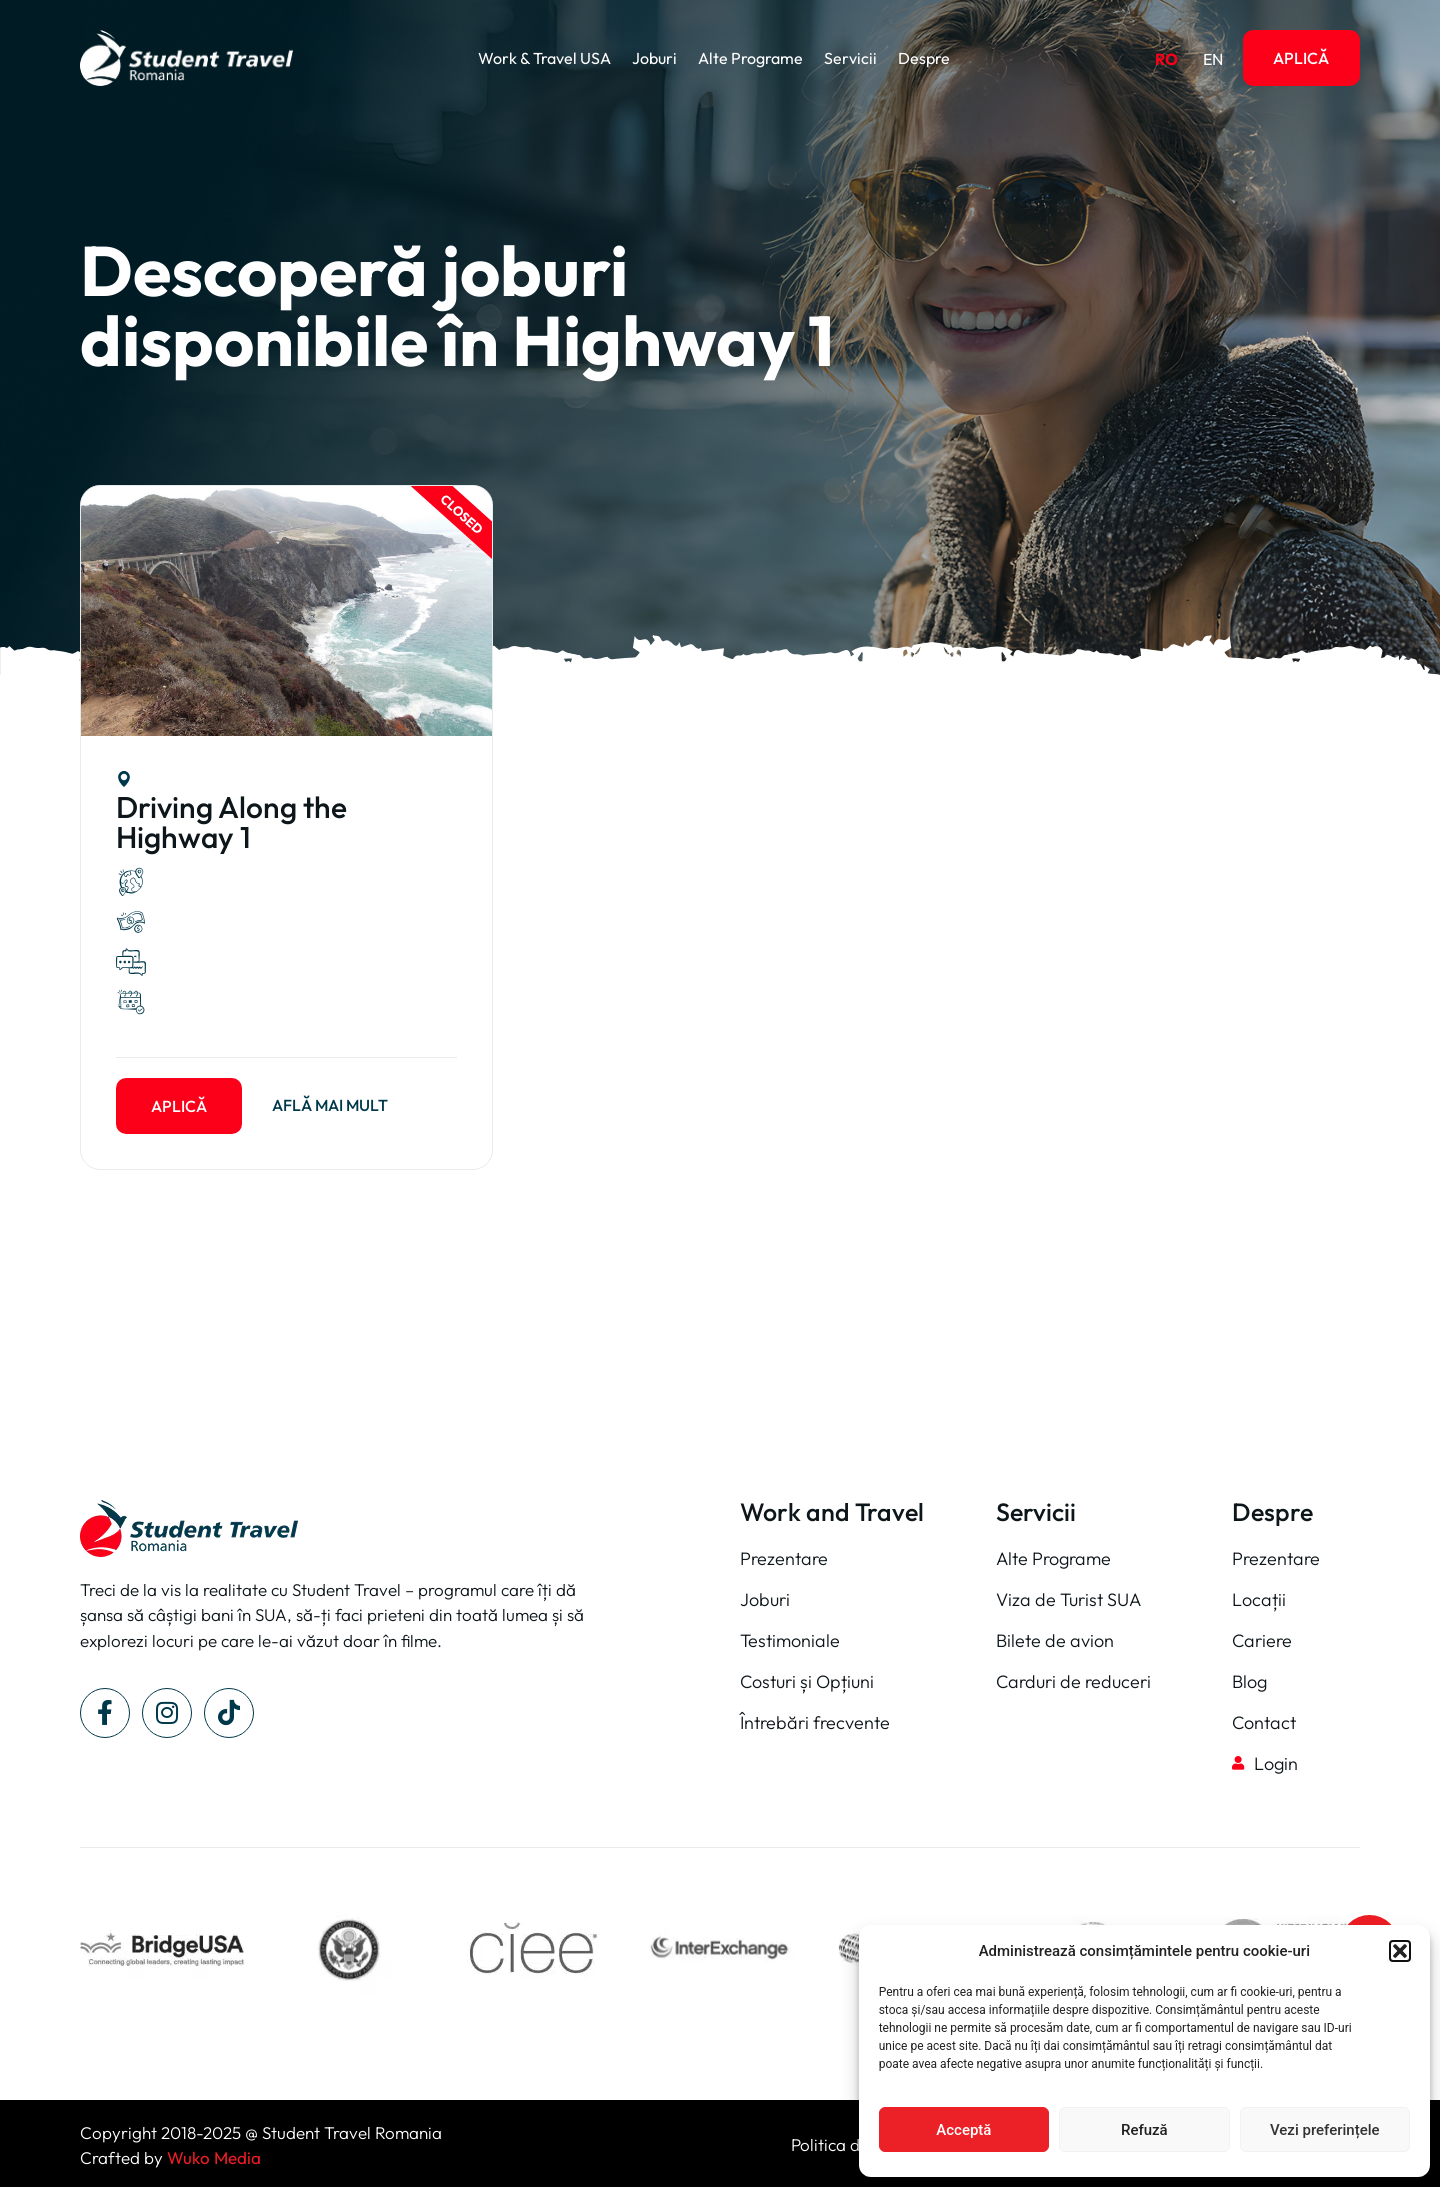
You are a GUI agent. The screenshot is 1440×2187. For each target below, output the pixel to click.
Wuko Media (214, 2157)
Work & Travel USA (544, 58)
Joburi (654, 58)
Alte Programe (750, 58)
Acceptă (963, 2130)
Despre (924, 58)
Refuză (1144, 2130)
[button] (1400, 1951)
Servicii (850, 58)
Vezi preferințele (1325, 2130)
